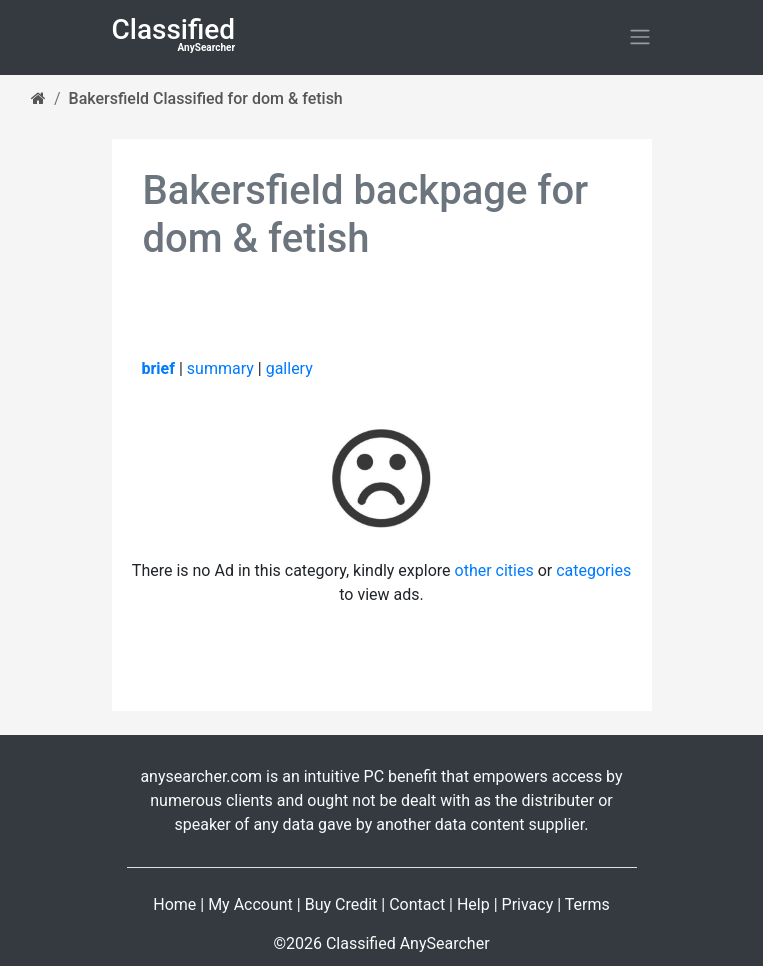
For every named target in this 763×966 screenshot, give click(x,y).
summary (220, 368)
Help (473, 904)
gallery (289, 368)
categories (593, 570)
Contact (417, 904)
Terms (587, 904)
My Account (250, 904)
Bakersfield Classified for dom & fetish (206, 98)
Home (174, 904)
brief (158, 368)
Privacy (528, 904)
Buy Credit (341, 904)
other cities (494, 570)
